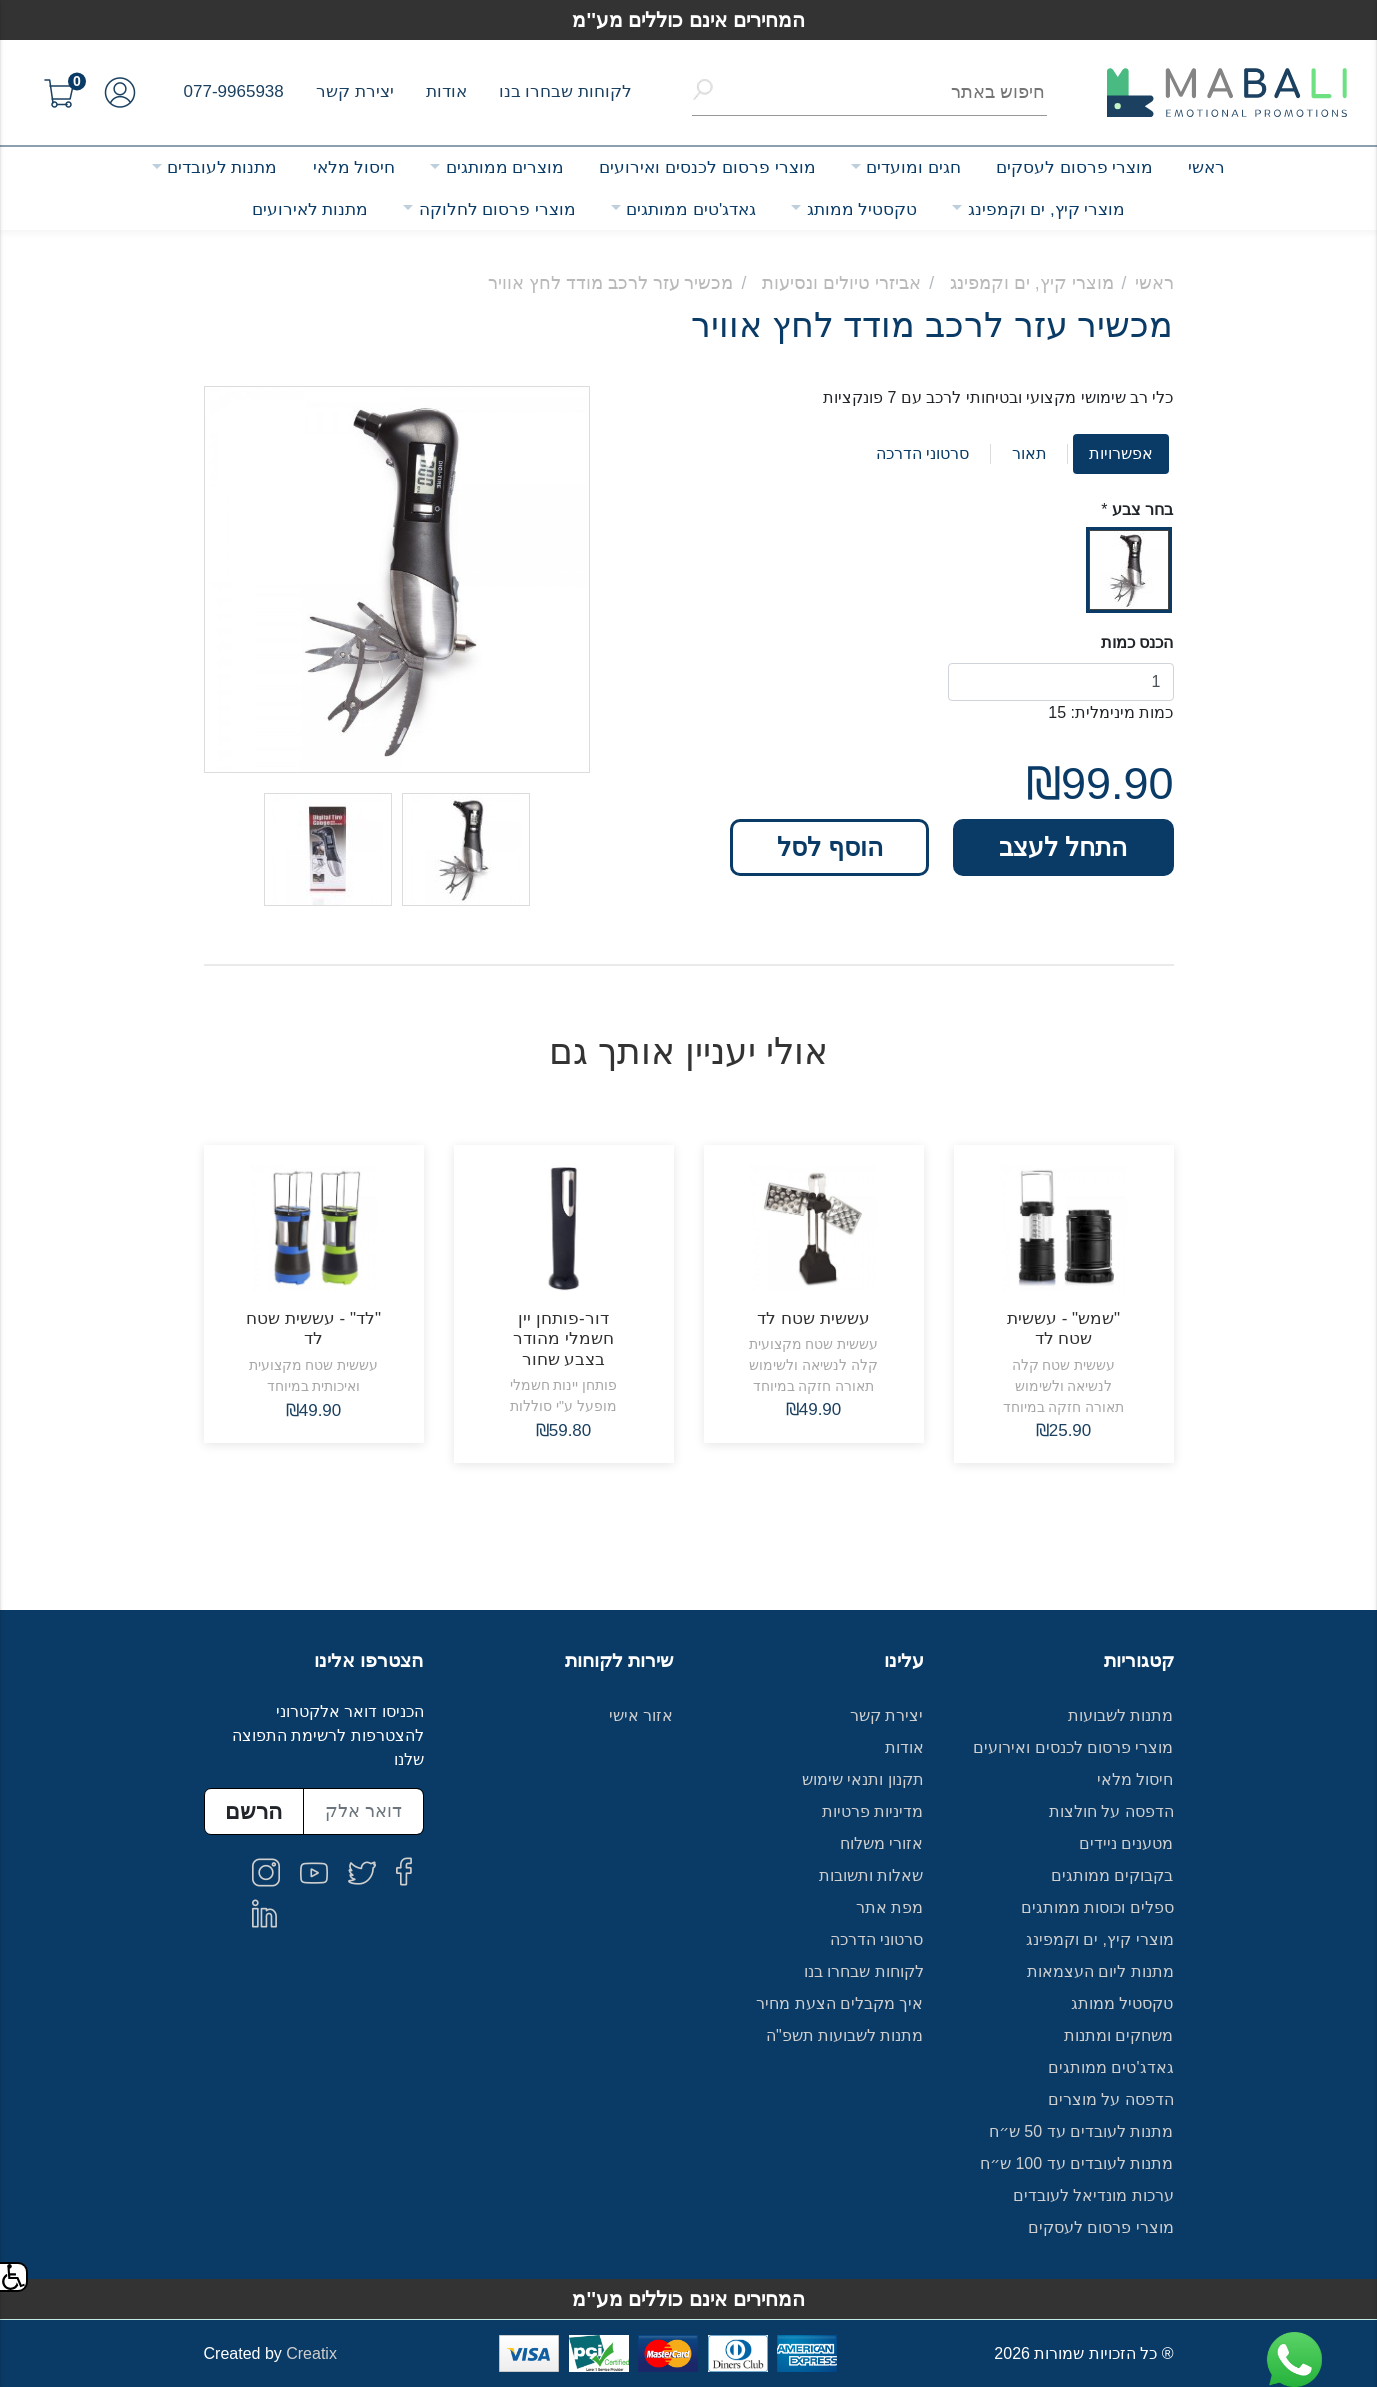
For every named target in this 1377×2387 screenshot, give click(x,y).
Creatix (311, 2353)
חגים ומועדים (913, 167)
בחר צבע (1142, 509)
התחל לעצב (1063, 847)
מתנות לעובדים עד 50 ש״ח (1081, 2131)
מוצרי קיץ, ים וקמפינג (1047, 209)
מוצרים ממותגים (505, 167)
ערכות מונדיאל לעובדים (1093, 2195)
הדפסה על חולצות (1111, 1811)
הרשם (253, 1811)
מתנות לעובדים (222, 167)
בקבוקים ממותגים (1112, 1875)
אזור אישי (641, 1715)
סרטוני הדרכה (922, 453)
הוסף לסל (830, 847)
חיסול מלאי (354, 167)
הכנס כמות (1137, 642)
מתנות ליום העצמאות (1100, 1971)
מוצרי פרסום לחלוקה (497, 209)
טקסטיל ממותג (862, 209)
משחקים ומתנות (1118, 2035)
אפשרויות (1121, 453)
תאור (1029, 453)
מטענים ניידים (1126, 1843)
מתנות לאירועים (310, 209)
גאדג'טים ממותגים (691, 209)
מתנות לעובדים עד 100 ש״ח (1077, 2163)
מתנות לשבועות (1120, 1715)
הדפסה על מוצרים (1111, 2099)
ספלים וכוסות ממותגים (1097, 1907)
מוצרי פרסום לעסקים (1074, 167)
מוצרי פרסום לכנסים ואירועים (707, 167)
